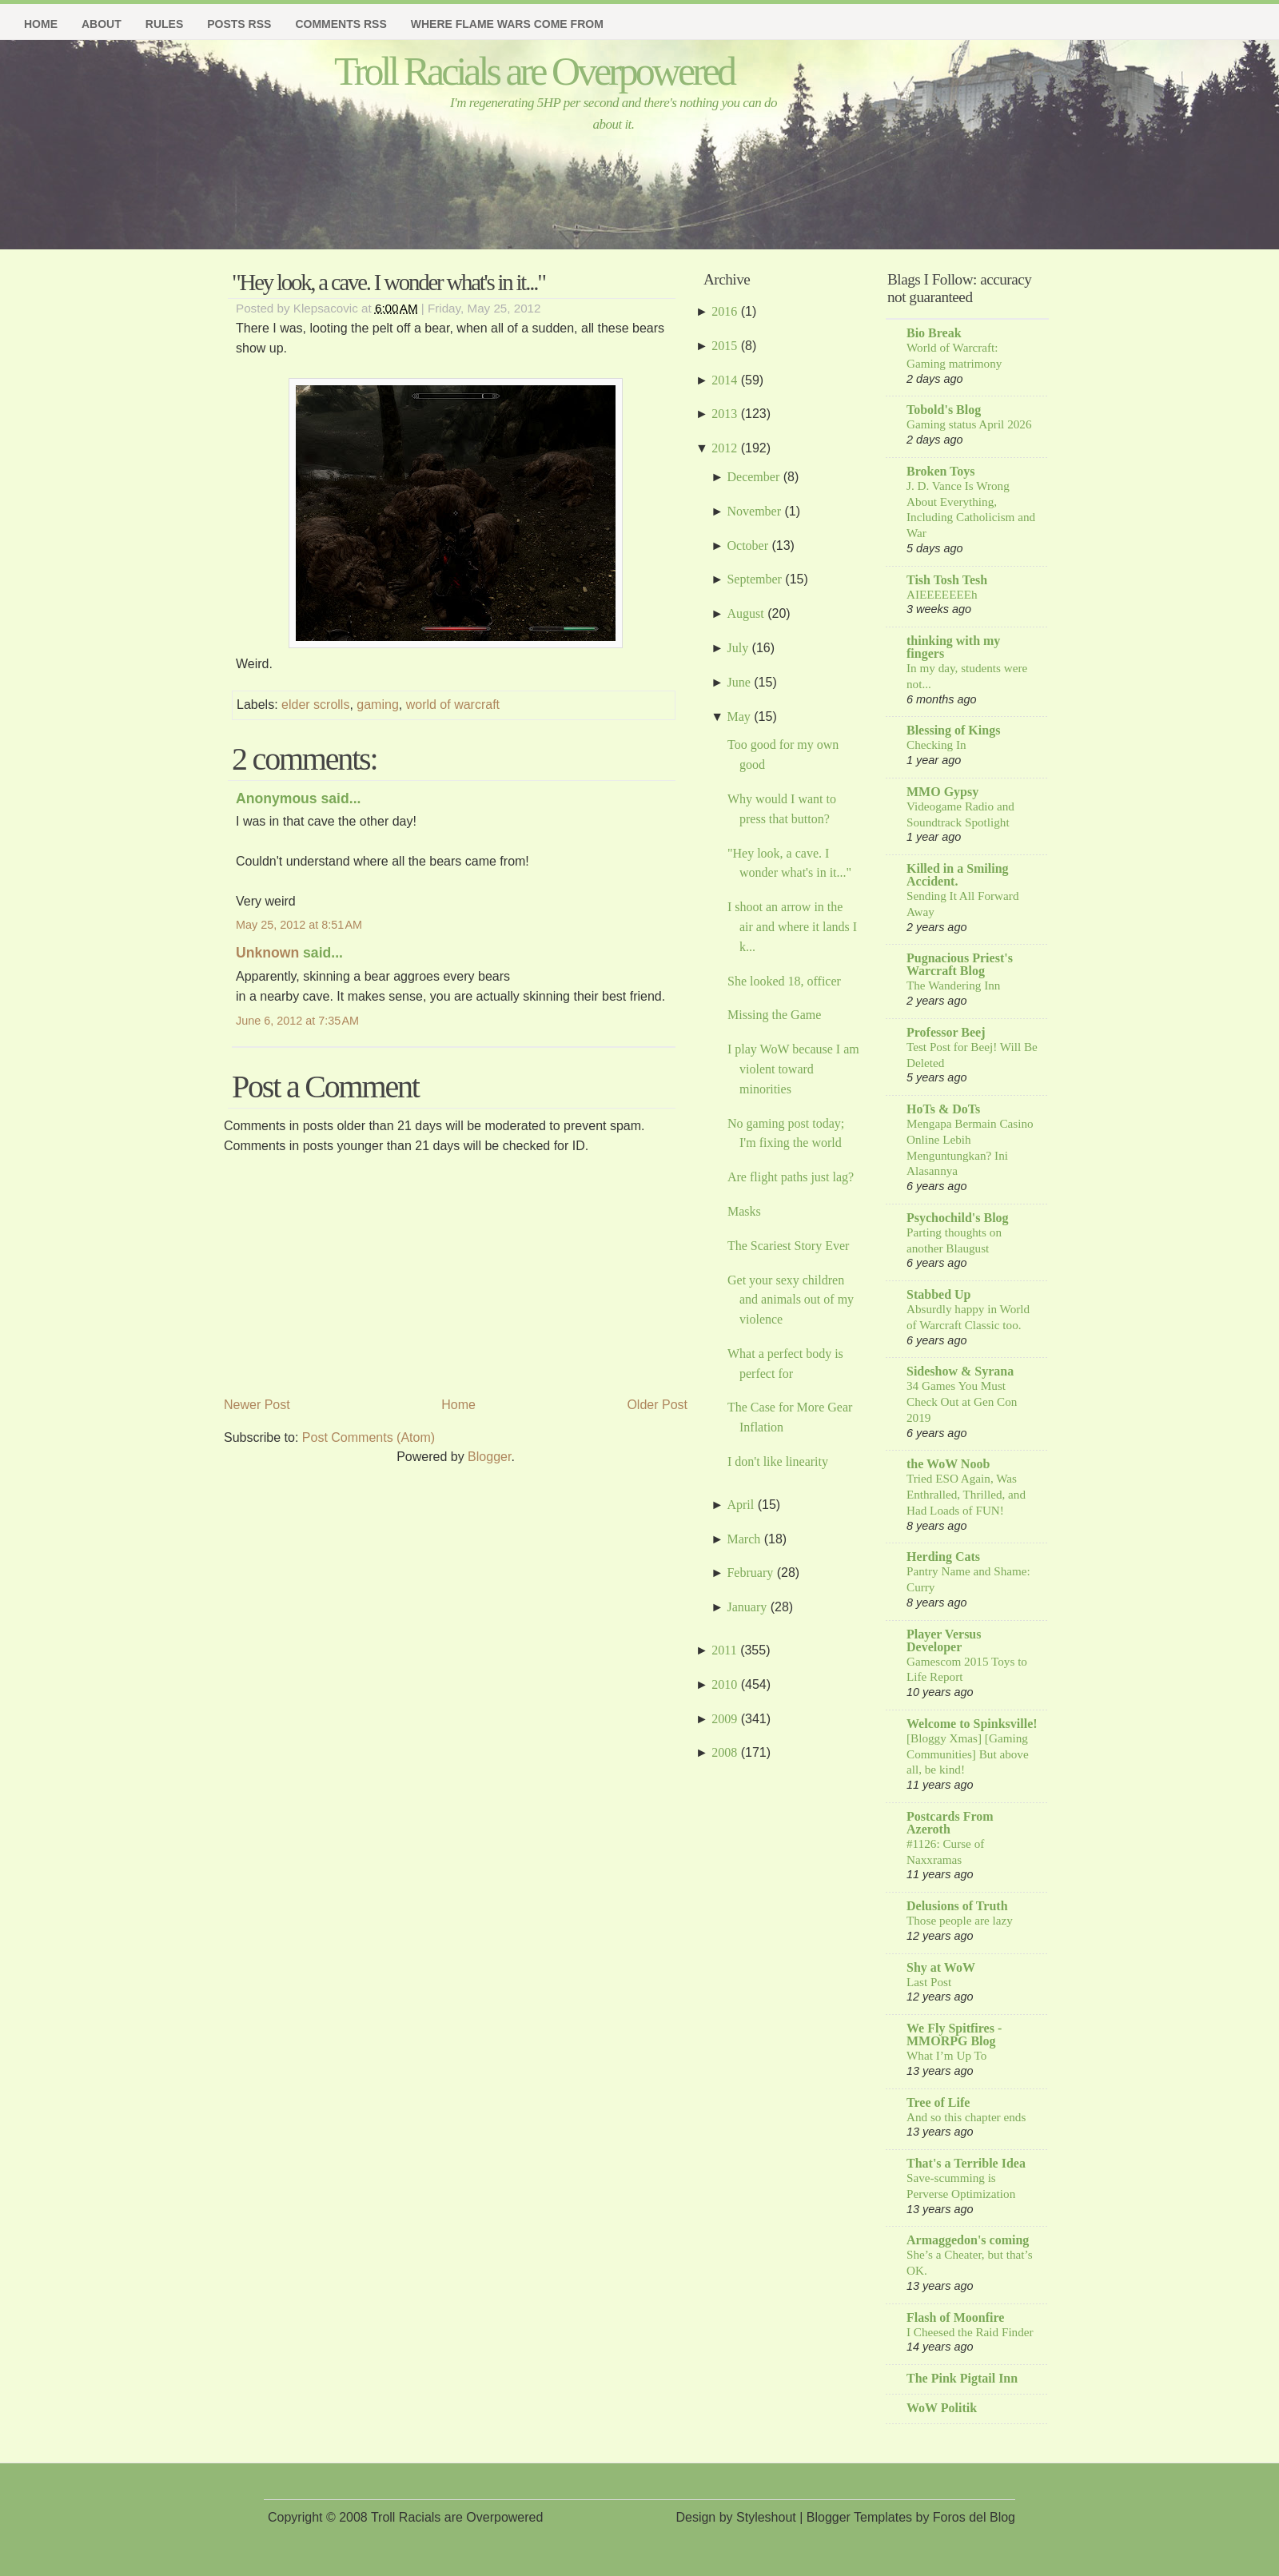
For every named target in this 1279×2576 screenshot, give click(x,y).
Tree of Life (938, 2102)
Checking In (936, 744)
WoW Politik (941, 2408)
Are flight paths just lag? (790, 1177)
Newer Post (257, 1404)
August (745, 613)
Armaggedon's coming (967, 2240)
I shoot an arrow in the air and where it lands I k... (792, 927)
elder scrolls (315, 704)
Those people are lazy (959, 1920)
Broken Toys (940, 471)
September (754, 579)
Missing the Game (774, 1014)
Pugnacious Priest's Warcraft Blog (959, 964)
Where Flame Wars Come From (507, 24)
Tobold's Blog (943, 409)
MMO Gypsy (942, 791)
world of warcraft (453, 704)
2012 (724, 448)
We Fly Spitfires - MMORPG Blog (954, 2034)
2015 (724, 345)
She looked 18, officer (784, 981)
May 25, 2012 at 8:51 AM (299, 924)
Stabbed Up (938, 1294)
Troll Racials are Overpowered (534, 71)
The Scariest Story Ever (788, 1245)
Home (41, 24)
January (747, 1607)
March (743, 1539)
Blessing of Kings (953, 730)
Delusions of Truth (957, 1906)
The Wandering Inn (953, 985)
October (747, 545)
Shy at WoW (940, 1967)
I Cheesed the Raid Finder (970, 2332)
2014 (724, 380)
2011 (723, 1650)
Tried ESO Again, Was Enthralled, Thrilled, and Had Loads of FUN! (966, 1494)
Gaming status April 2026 (969, 424)
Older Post (657, 1404)
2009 (724, 1719)
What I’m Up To (946, 2055)
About (102, 24)
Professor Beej (945, 1032)
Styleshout (766, 2517)
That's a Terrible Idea (966, 2163)
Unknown (267, 953)
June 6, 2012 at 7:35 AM (297, 1020)
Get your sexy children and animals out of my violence (790, 1300)
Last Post (928, 1982)
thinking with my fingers (953, 647)
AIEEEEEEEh (942, 594)
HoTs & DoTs (943, 1109)
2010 (724, 1684)
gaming (377, 704)
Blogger (489, 1456)
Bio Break (934, 333)
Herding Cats (943, 1556)
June (738, 682)
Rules (164, 24)
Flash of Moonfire (955, 2317)
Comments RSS (340, 24)
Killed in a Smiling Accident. (957, 875)
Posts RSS (239, 24)
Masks (744, 1211)
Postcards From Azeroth (950, 1823)
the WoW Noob (948, 1464)
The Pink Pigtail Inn (962, 2378)
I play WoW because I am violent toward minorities (793, 1069)
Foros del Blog (974, 2517)
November (754, 511)
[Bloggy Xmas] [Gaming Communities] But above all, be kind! (967, 1754)
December (753, 477)
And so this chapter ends (966, 2117)
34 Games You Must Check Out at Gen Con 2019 (961, 1401)
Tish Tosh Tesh (946, 580)
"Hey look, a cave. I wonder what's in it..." (388, 282)
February (750, 1572)
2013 (724, 413)
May (738, 716)
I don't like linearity (777, 1461)
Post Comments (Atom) (368, 1437)
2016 (724, 311)
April (740, 1504)
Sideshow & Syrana (960, 1371)
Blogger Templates (859, 2517)
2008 (724, 1752)
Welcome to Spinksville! (972, 1723)
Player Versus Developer (943, 1640)
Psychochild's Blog (957, 1217)
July (737, 648)
